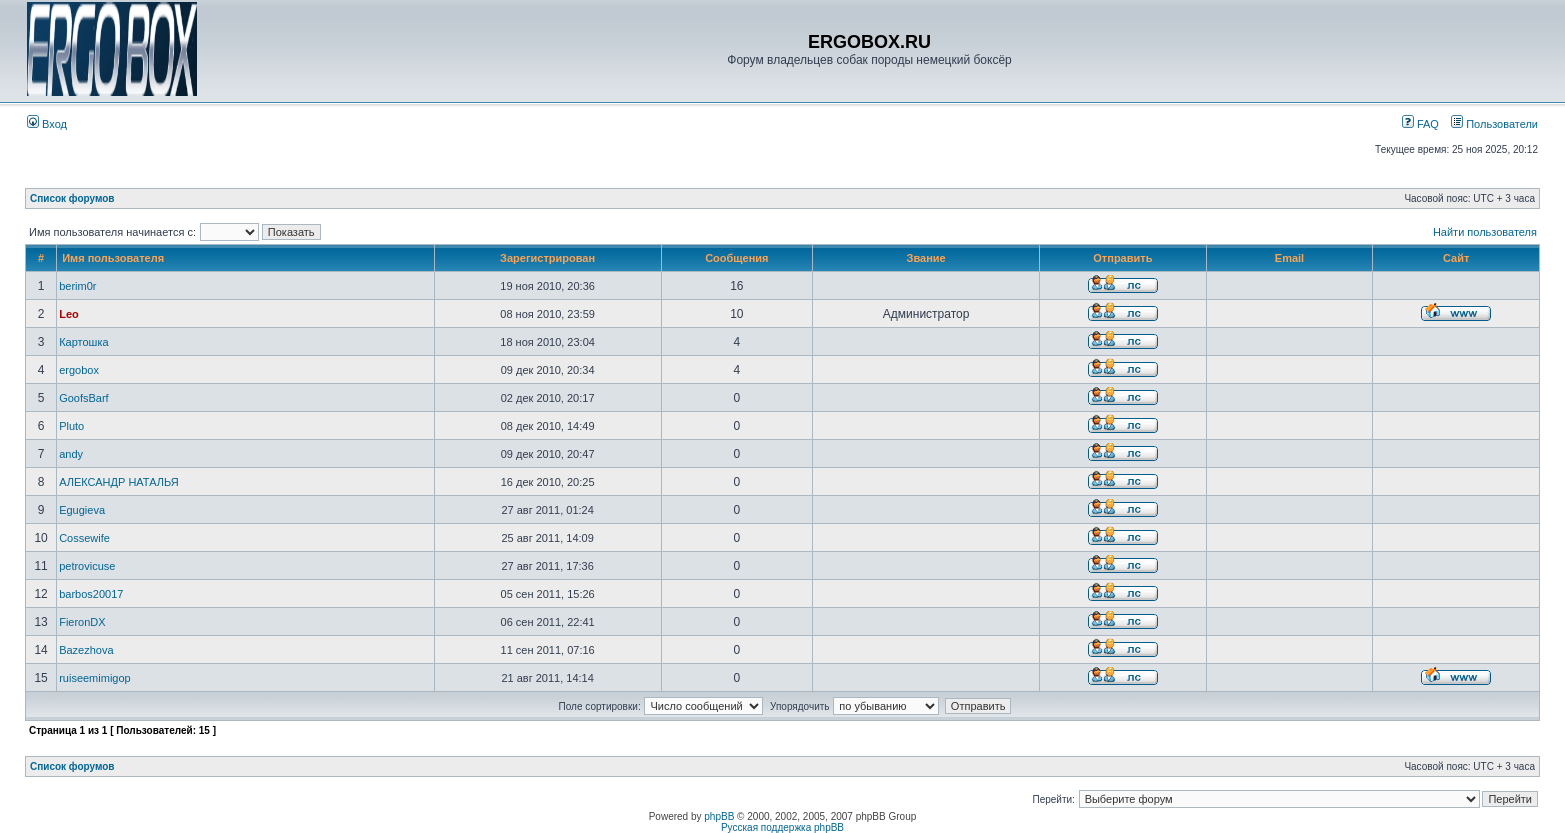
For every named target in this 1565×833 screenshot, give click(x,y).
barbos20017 (91, 594)
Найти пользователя (1485, 232)
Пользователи (1494, 124)
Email (1289, 258)
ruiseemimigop (95, 678)
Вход (47, 124)
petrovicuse (87, 566)
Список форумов (72, 198)
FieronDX (82, 622)
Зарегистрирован (547, 258)
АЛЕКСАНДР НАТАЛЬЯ (119, 482)
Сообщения (736, 258)
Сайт (1456, 258)
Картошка (83, 342)
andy (71, 454)
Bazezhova (86, 650)
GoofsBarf (84, 398)
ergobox (79, 370)
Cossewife (84, 538)
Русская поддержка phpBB (782, 827)
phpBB (719, 816)
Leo (69, 314)
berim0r (77, 286)
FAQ (1420, 124)
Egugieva (82, 510)
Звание (926, 258)
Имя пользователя (113, 258)
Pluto (71, 426)
